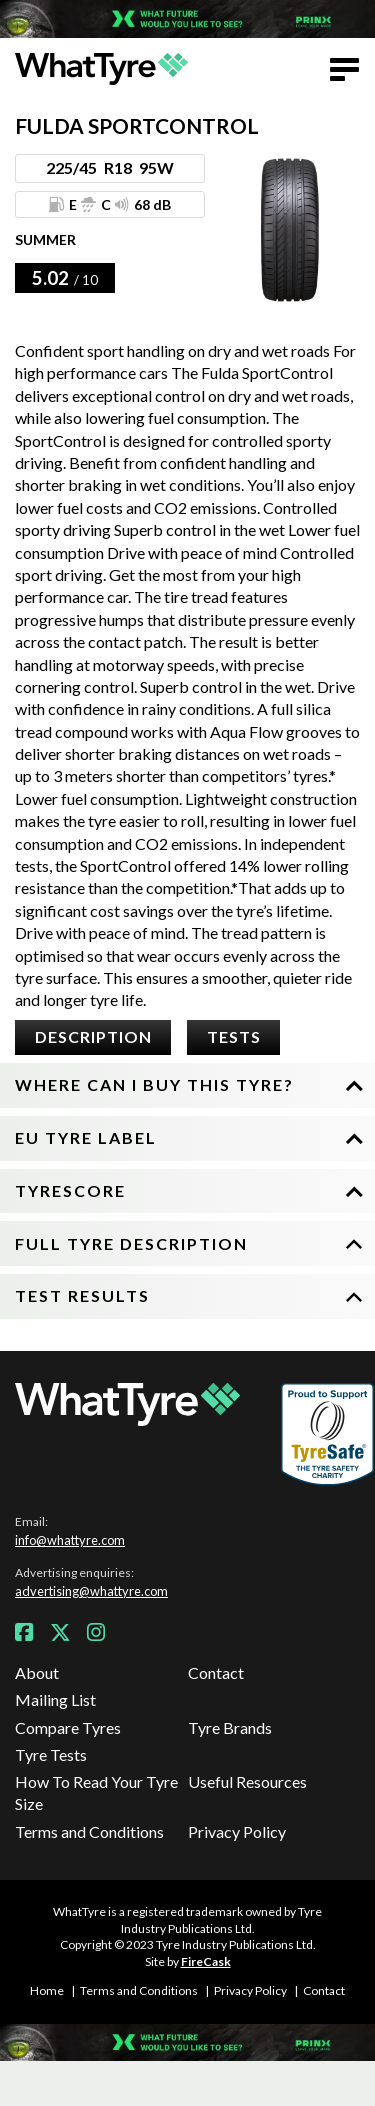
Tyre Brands (230, 1727)
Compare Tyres (68, 1727)
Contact (216, 1672)
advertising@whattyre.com (91, 1591)
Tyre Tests (51, 1754)
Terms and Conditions (89, 1831)
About (37, 1672)
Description (93, 1036)
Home (47, 1990)
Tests (234, 1036)
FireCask (206, 1961)
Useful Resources (247, 1781)
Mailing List (55, 1699)
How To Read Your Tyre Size (96, 1792)
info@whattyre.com (70, 1540)
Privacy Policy (237, 1831)
